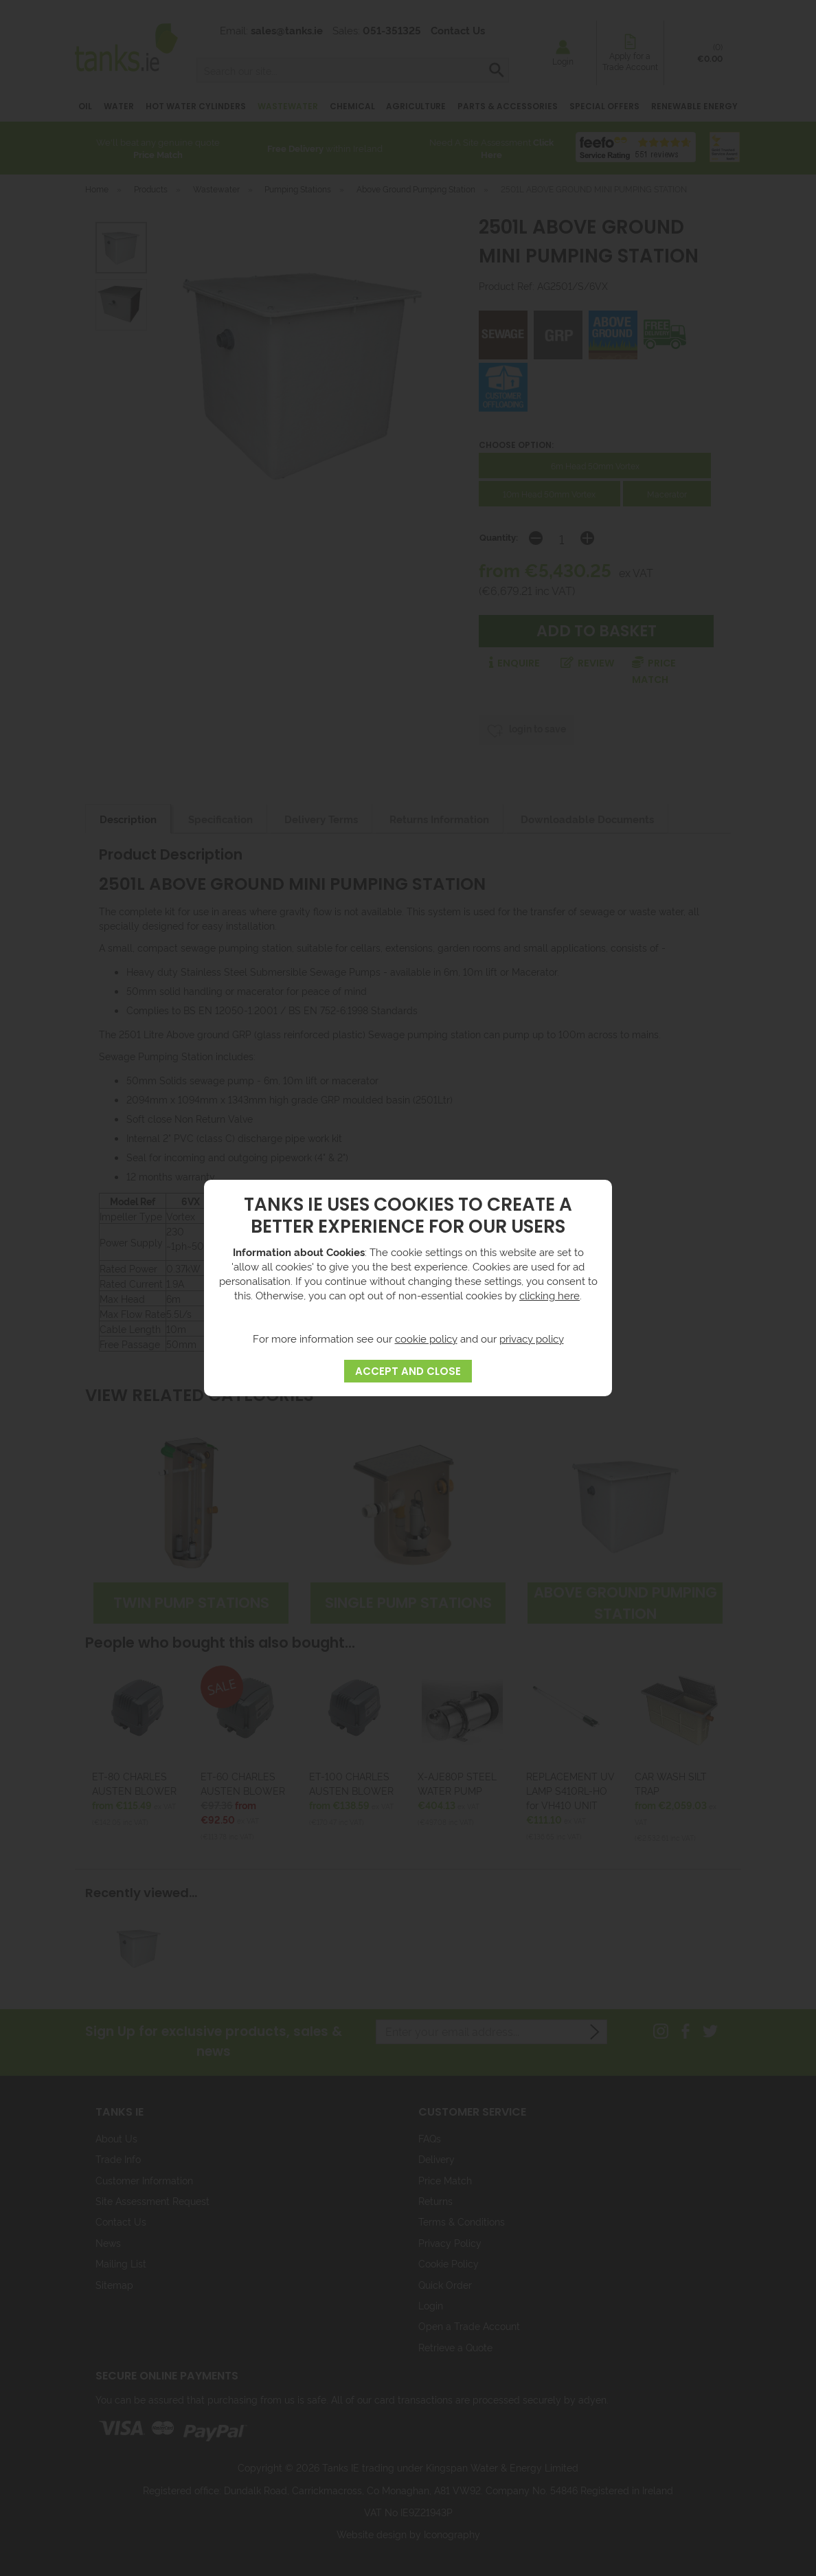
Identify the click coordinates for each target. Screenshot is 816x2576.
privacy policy (531, 1338)
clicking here (549, 1295)
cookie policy (426, 1338)
